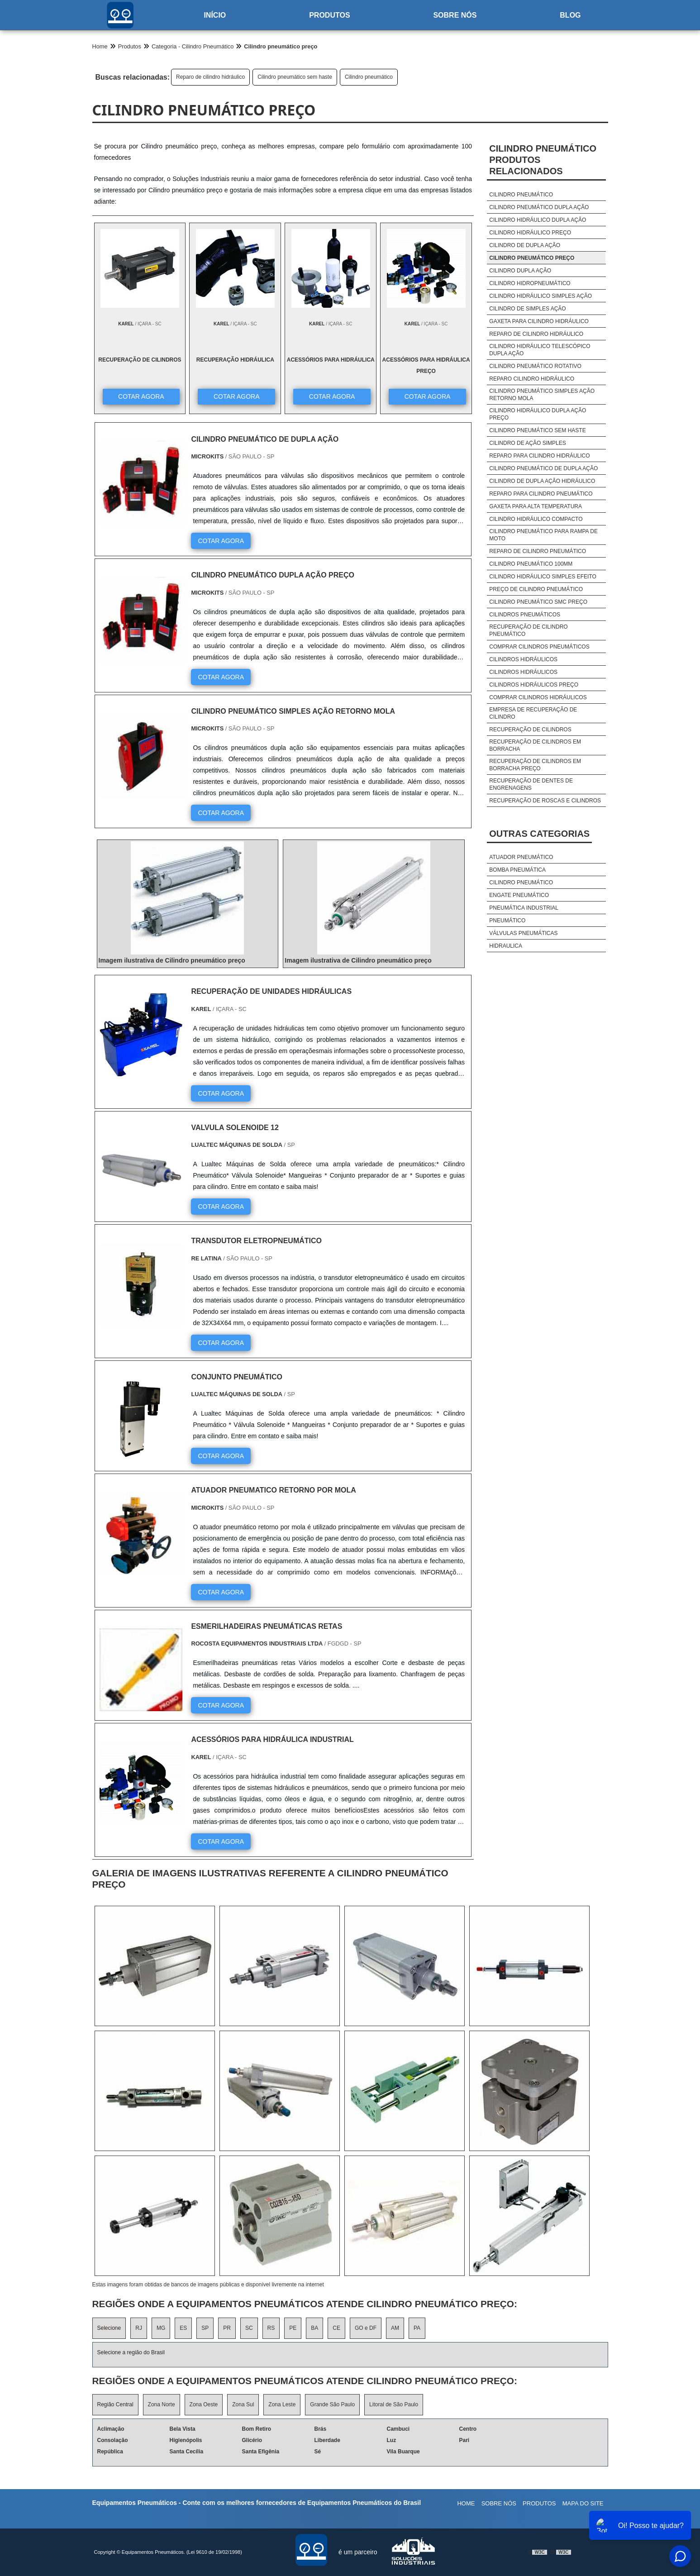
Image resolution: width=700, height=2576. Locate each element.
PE (292, 2328)
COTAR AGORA (141, 396)
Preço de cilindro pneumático (536, 589)
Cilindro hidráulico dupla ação (537, 220)
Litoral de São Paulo (393, 2404)
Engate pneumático (519, 895)
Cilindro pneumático (369, 77)
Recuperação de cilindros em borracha (535, 745)
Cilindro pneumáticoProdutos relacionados (542, 159)
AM (395, 2328)
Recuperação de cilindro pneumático (528, 630)
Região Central (115, 2404)
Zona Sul (243, 2404)
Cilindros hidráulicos (523, 659)
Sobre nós (454, 15)
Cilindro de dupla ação (524, 245)
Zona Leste (281, 2404)
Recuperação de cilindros (530, 729)
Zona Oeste (204, 2404)
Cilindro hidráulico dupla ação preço (537, 414)
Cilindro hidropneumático (529, 283)
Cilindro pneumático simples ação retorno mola (542, 394)
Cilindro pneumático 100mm (530, 564)
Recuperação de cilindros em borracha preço (535, 765)
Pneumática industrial (523, 908)
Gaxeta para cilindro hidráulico (539, 321)
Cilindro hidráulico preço (530, 232)
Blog (570, 15)
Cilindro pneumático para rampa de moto (543, 535)
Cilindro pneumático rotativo (535, 366)
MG (161, 2328)
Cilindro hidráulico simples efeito (542, 576)
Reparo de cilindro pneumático (537, 551)
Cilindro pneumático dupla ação (539, 207)
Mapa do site (583, 2503)
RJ (138, 2328)
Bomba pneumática (517, 870)
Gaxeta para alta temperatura (535, 506)
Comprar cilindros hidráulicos (537, 697)
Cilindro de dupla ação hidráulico (542, 481)
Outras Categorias (539, 834)
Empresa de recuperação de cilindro (533, 713)
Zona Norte (161, 2404)
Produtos (329, 15)
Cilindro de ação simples (527, 443)
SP (205, 2328)
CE (336, 2328)
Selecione (109, 2328)
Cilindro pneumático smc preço (538, 602)
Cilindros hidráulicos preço (533, 685)
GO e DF (365, 2328)
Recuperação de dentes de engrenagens (531, 784)
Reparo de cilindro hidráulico (210, 77)
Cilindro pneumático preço (531, 258)
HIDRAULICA (505, 946)
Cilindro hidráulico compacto (535, 519)
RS (271, 2328)
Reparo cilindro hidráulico (531, 379)
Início (215, 15)
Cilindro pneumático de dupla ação (543, 468)
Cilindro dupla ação (520, 270)
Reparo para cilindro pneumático (540, 494)
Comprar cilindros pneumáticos (539, 647)
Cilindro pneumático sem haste (294, 77)
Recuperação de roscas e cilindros (545, 800)
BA (314, 2328)
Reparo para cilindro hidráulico (539, 456)
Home (466, 2503)
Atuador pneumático (521, 857)
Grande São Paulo (332, 2404)
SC (249, 2328)
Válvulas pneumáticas (523, 933)
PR (227, 2328)
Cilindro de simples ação (527, 308)
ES (183, 2328)
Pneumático (507, 920)
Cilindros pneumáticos (524, 614)
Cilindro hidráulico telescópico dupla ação (539, 350)
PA (417, 2328)
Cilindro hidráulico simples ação (540, 296)
